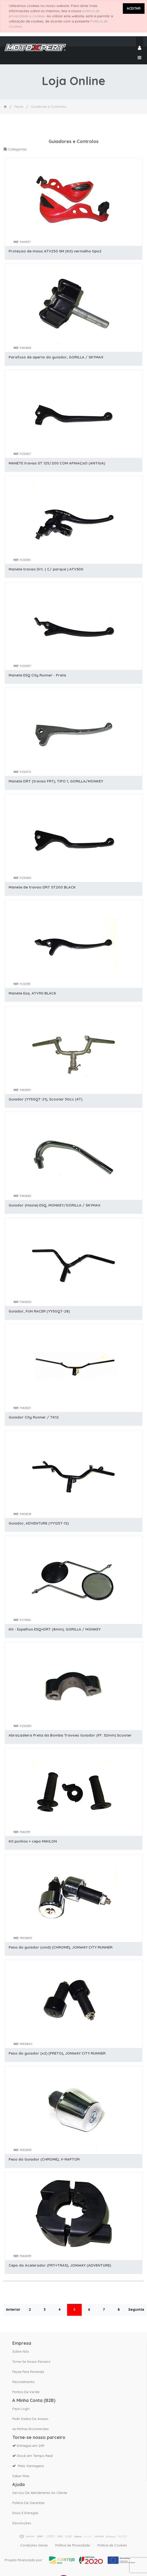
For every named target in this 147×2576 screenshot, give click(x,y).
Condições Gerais (33, 2545)
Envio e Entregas (25, 2513)
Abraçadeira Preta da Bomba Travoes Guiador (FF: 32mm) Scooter (70, 1735)
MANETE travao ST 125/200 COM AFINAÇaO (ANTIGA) (57, 463)
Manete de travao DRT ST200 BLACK (42, 887)
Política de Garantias (28, 2503)
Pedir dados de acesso (30, 2419)
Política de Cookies (112, 2545)
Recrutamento (23, 2382)
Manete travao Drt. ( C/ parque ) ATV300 (46, 569)
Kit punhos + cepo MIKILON (33, 1841)
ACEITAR (134, 8)
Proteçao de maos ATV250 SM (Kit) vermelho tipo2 (55, 251)
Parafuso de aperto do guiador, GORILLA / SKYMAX (56, 357)
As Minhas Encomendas (30, 2429)
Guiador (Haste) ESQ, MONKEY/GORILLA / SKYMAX (54, 1205)
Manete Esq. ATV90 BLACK (32, 993)
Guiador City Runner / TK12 (34, 1417)
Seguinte (136, 2309)
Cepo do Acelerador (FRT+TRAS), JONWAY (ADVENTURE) (60, 2265)
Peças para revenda (28, 2372)
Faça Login (21, 2409)
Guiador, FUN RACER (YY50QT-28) (39, 1311)
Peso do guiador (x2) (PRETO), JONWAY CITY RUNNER (57, 2053)
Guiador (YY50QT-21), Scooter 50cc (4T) (45, 1099)
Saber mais (20, 2476)
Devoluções (21, 2523)
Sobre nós (20, 2351)
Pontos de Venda (25, 2392)
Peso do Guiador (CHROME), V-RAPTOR (44, 2159)
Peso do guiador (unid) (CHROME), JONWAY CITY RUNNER (60, 1947)
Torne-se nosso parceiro (31, 2361)
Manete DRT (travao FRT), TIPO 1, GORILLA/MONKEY (56, 781)
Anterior (13, 2309)
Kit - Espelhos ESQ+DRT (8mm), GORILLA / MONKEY (55, 1629)
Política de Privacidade (72, 2545)
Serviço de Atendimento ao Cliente (39, 2493)
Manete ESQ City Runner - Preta (37, 675)
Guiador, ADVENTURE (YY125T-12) (39, 1523)
